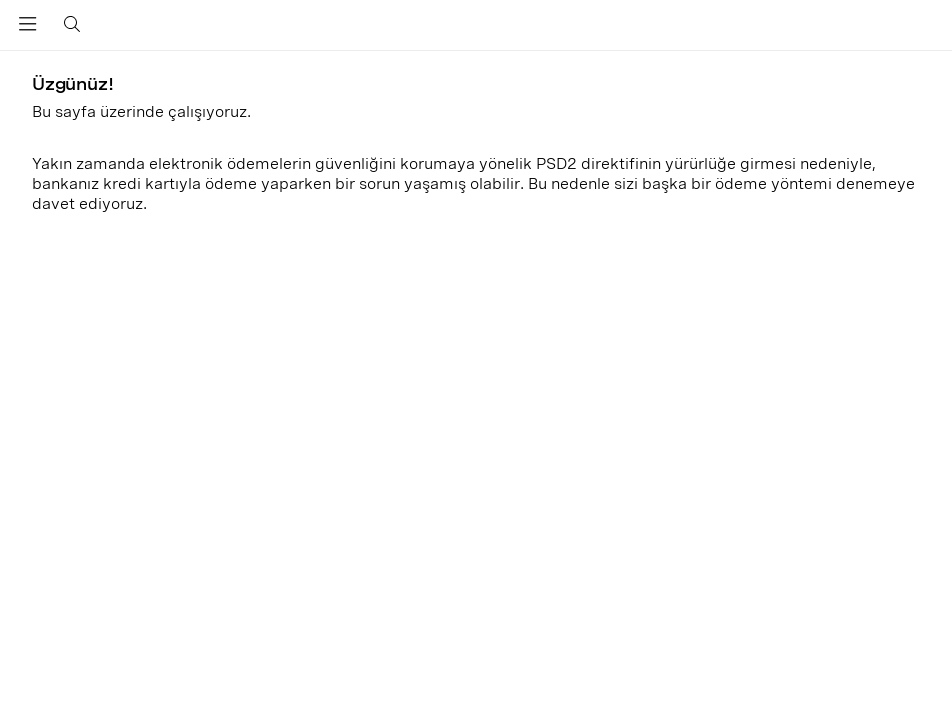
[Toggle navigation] (28, 28)
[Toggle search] (69, 25)
